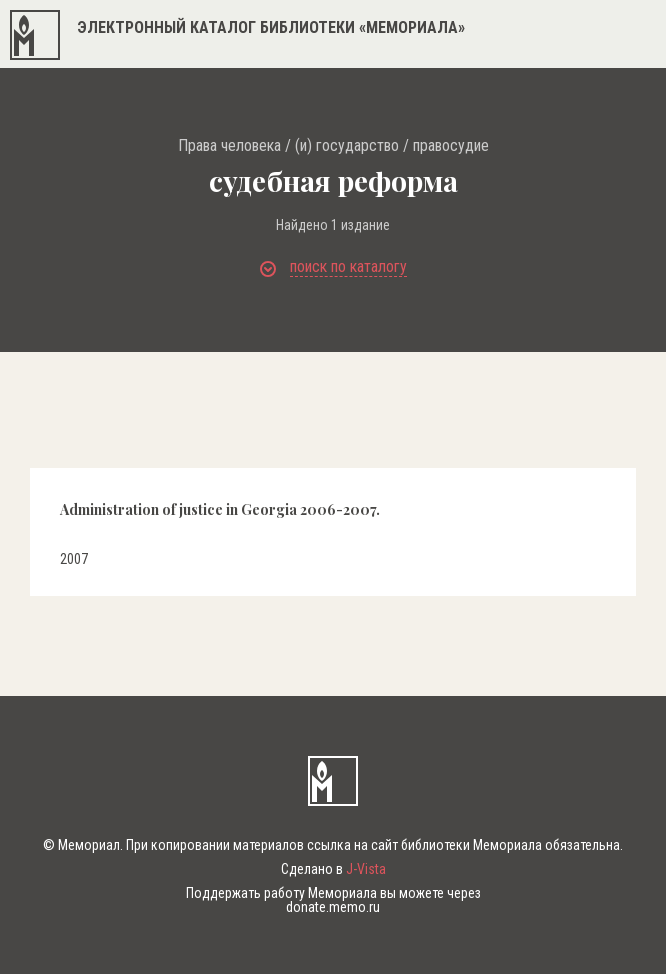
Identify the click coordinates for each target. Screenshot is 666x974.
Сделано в (333, 869)
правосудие (451, 146)
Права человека (229, 146)
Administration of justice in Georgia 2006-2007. (220, 509)
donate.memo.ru (333, 907)
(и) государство (347, 146)
